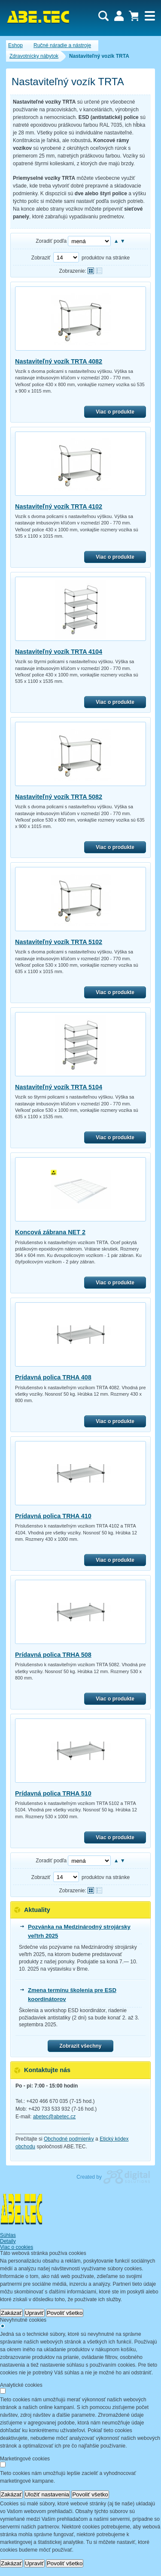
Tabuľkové (99, 271)
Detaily (8, 2241)
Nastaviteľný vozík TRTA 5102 (58, 941)
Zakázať (11, 2313)
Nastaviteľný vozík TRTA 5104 (58, 1087)
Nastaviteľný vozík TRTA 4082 (58, 361)
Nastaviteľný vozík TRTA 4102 (58, 506)
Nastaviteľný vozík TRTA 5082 (58, 796)
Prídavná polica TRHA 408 (53, 1377)
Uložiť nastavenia (47, 2494)
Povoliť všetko (65, 2313)
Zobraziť (41, 258)
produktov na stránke (106, 258)
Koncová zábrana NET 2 (50, 1232)
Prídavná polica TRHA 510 (53, 1793)
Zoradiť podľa (51, 241)
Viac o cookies (16, 2247)
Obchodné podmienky (69, 2139)
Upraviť (34, 2313)
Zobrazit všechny (80, 2046)
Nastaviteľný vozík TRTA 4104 (58, 651)
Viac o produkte (115, 412)
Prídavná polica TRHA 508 (53, 1654)
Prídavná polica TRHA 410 (53, 1516)
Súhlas (8, 2235)
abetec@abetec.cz (54, 2117)
